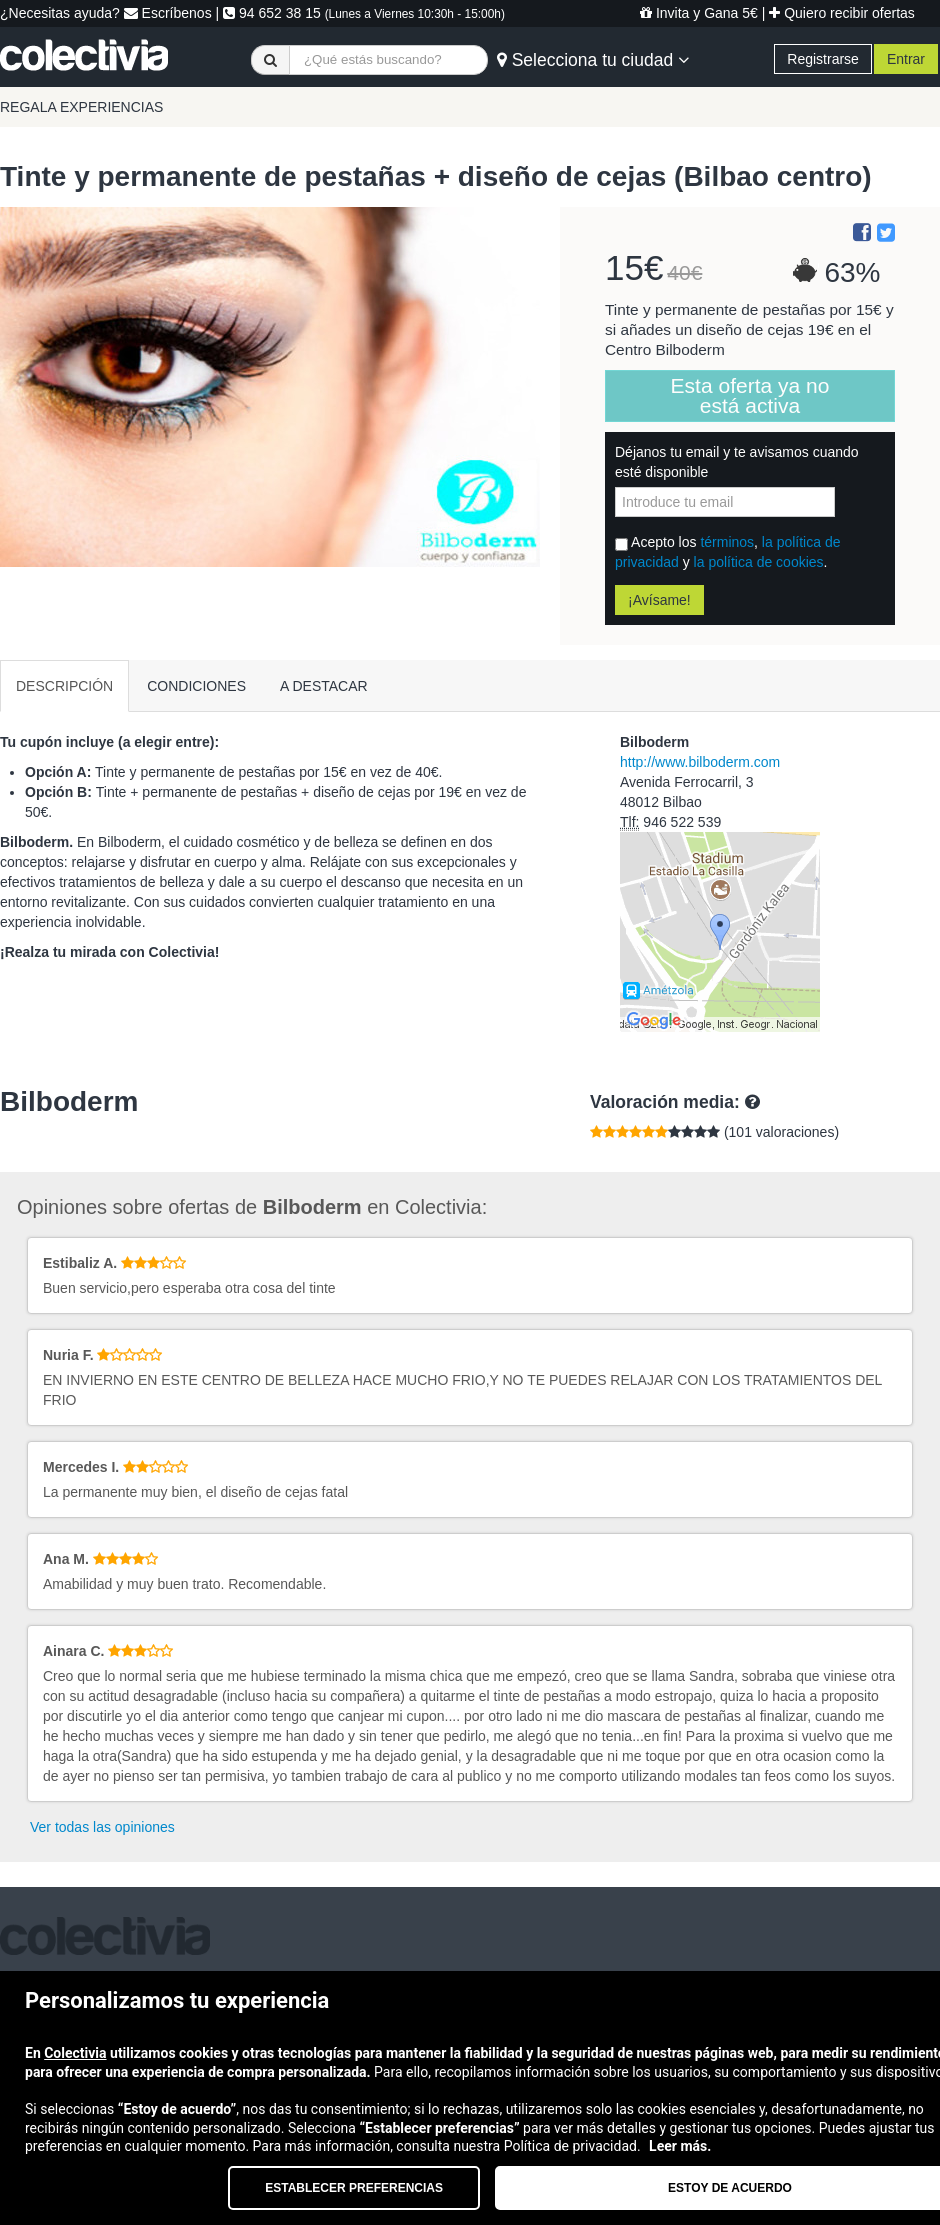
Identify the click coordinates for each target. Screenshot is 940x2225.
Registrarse (823, 59)
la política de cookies (759, 562)
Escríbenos (168, 13)
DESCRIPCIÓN (64, 686)
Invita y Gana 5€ (699, 13)
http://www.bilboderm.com (700, 762)
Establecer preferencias (354, 2188)
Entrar (906, 59)
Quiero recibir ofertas (842, 13)
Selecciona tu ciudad (593, 60)
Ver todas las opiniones (102, 1827)
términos (727, 542)
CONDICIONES (196, 686)
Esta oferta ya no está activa (750, 395)
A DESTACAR (324, 686)
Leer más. (680, 2146)
